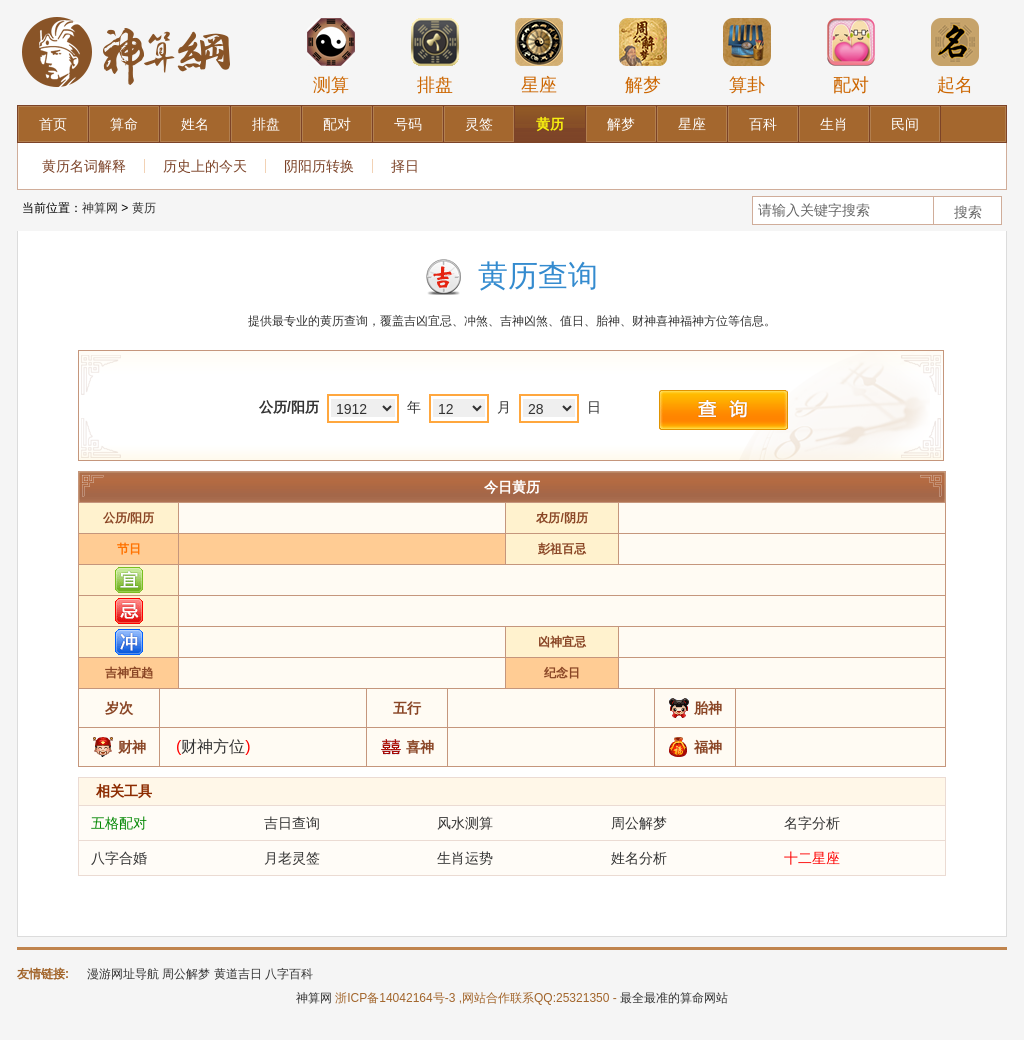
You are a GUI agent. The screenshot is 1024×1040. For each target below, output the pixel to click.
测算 (331, 56)
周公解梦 (639, 823)
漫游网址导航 (123, 974)
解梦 (643, 56)
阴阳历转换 (319, 166)
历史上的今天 (205, 166)
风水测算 (465, 823)
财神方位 (213, 746)
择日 (405, 166)
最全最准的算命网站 (674, 998)
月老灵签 (292, 858)
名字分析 (812, 823)
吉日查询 (292, 823)
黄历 (144, 208)
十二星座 (812, 858)
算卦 (747, 56)
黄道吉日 (238, 974)
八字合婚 (119, 858)
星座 (539, 56)
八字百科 (289, 974)
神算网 (100, 208)
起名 (955, 56)
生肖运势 (465, 858)
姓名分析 (639, 858)
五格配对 (119, 823)
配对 (851, 56)
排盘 (435, 56)
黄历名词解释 (84, 166)
